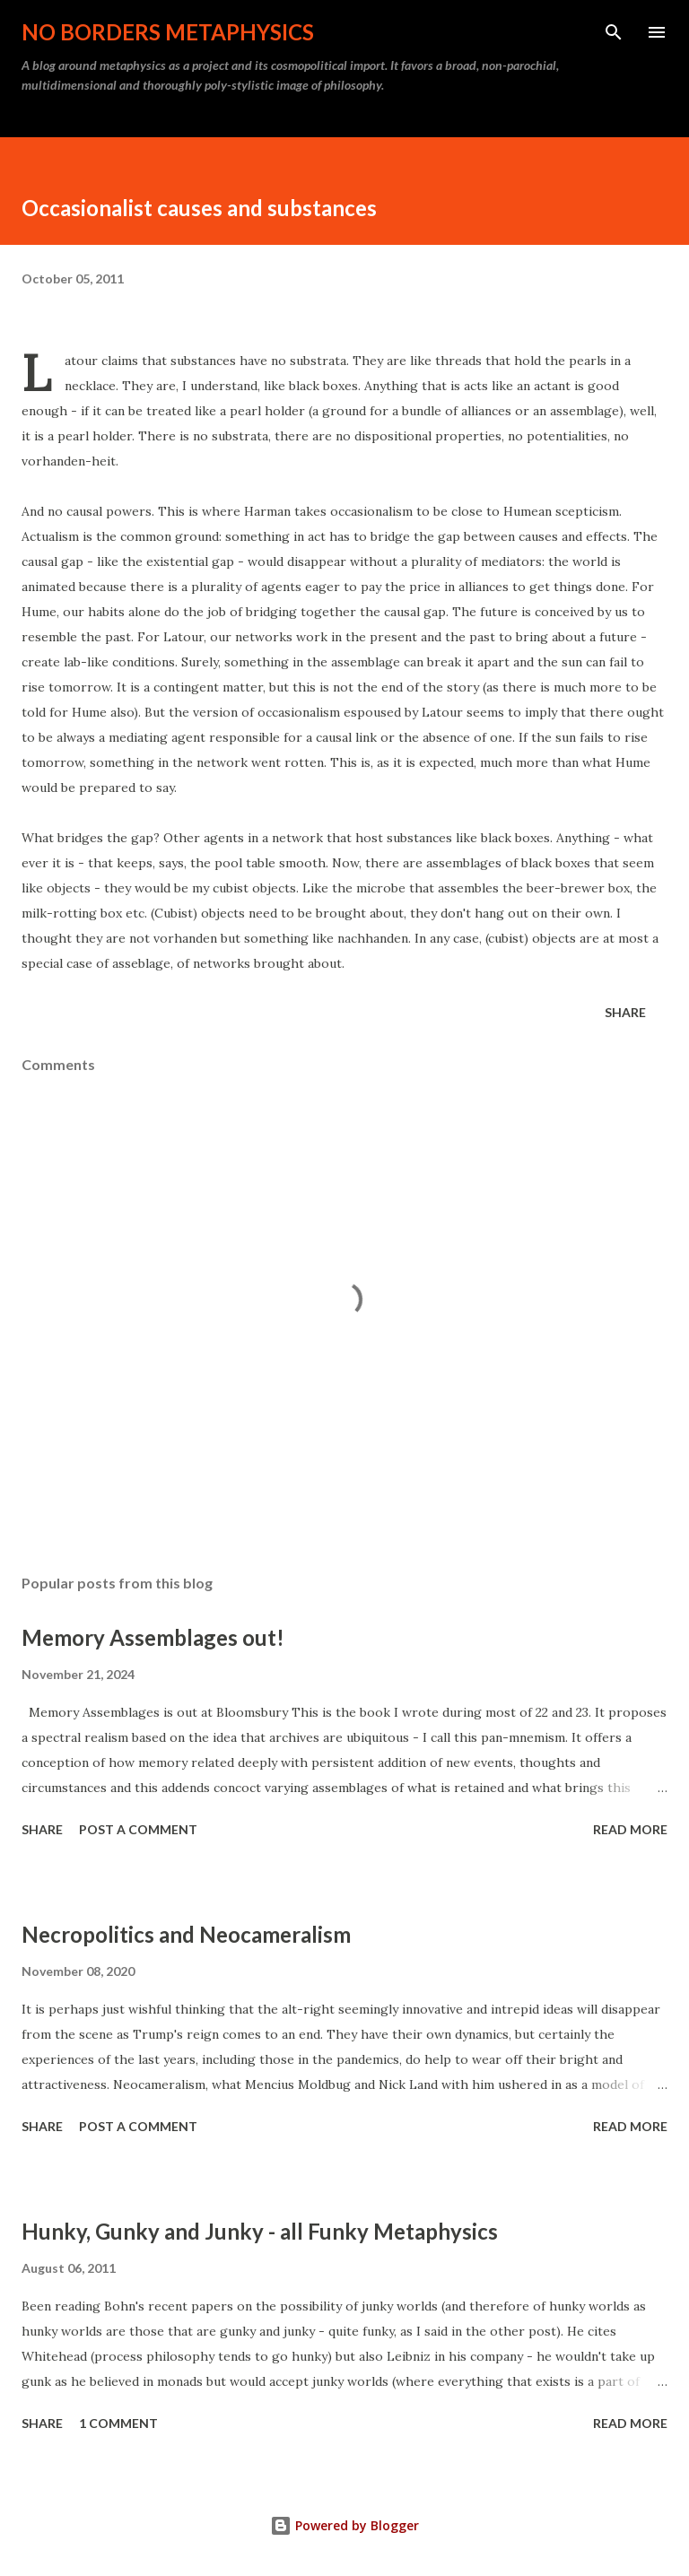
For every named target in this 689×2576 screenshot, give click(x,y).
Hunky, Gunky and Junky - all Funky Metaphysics (260, 2231)
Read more (630, 1829)
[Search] (613, 32)
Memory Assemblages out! (153, 1637)
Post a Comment (138, 1829)
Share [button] (625, 1012)
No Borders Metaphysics (168, 32)
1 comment (118, 2423)
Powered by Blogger (344, 2525)
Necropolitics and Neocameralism (186, 1934)
